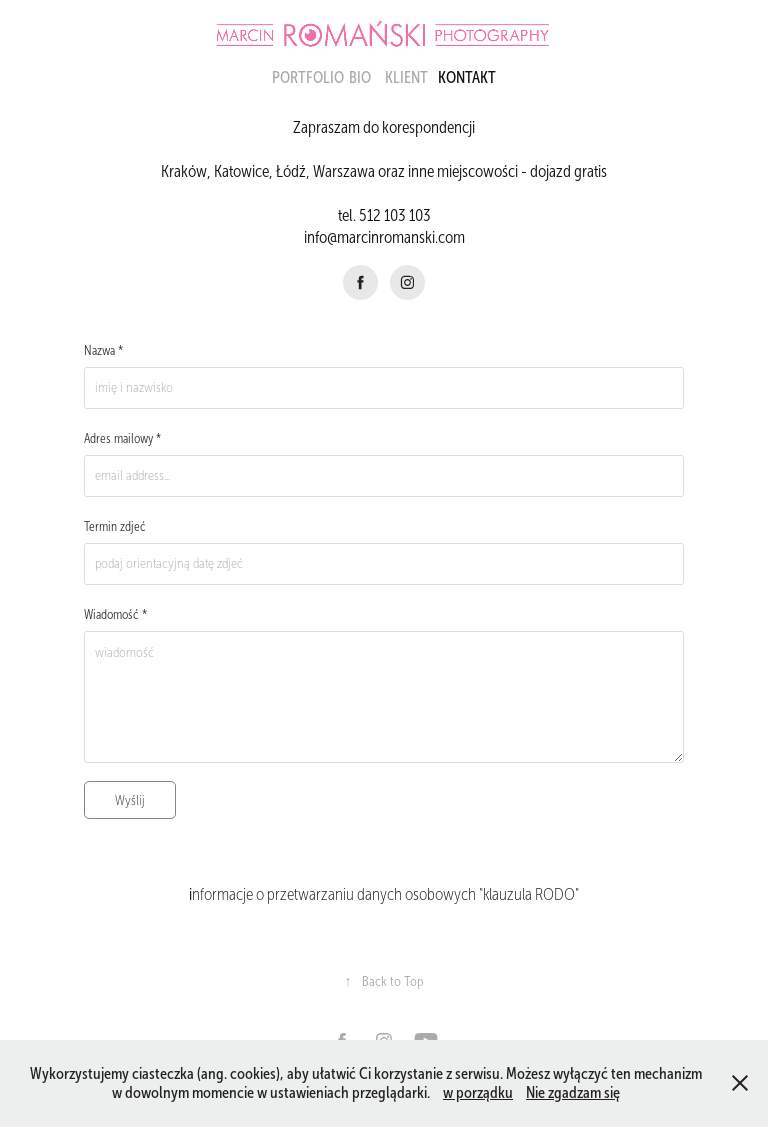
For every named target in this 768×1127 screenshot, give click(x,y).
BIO (360, 77)
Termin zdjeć (115, 527)
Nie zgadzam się (573, 1092)
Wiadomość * (115, 615)
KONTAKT (467, 77)
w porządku (478, 1092)
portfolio (308, 77)
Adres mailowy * (122, 439)
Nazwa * (103, 351)
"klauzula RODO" (527, 894)
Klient (406, 77)
